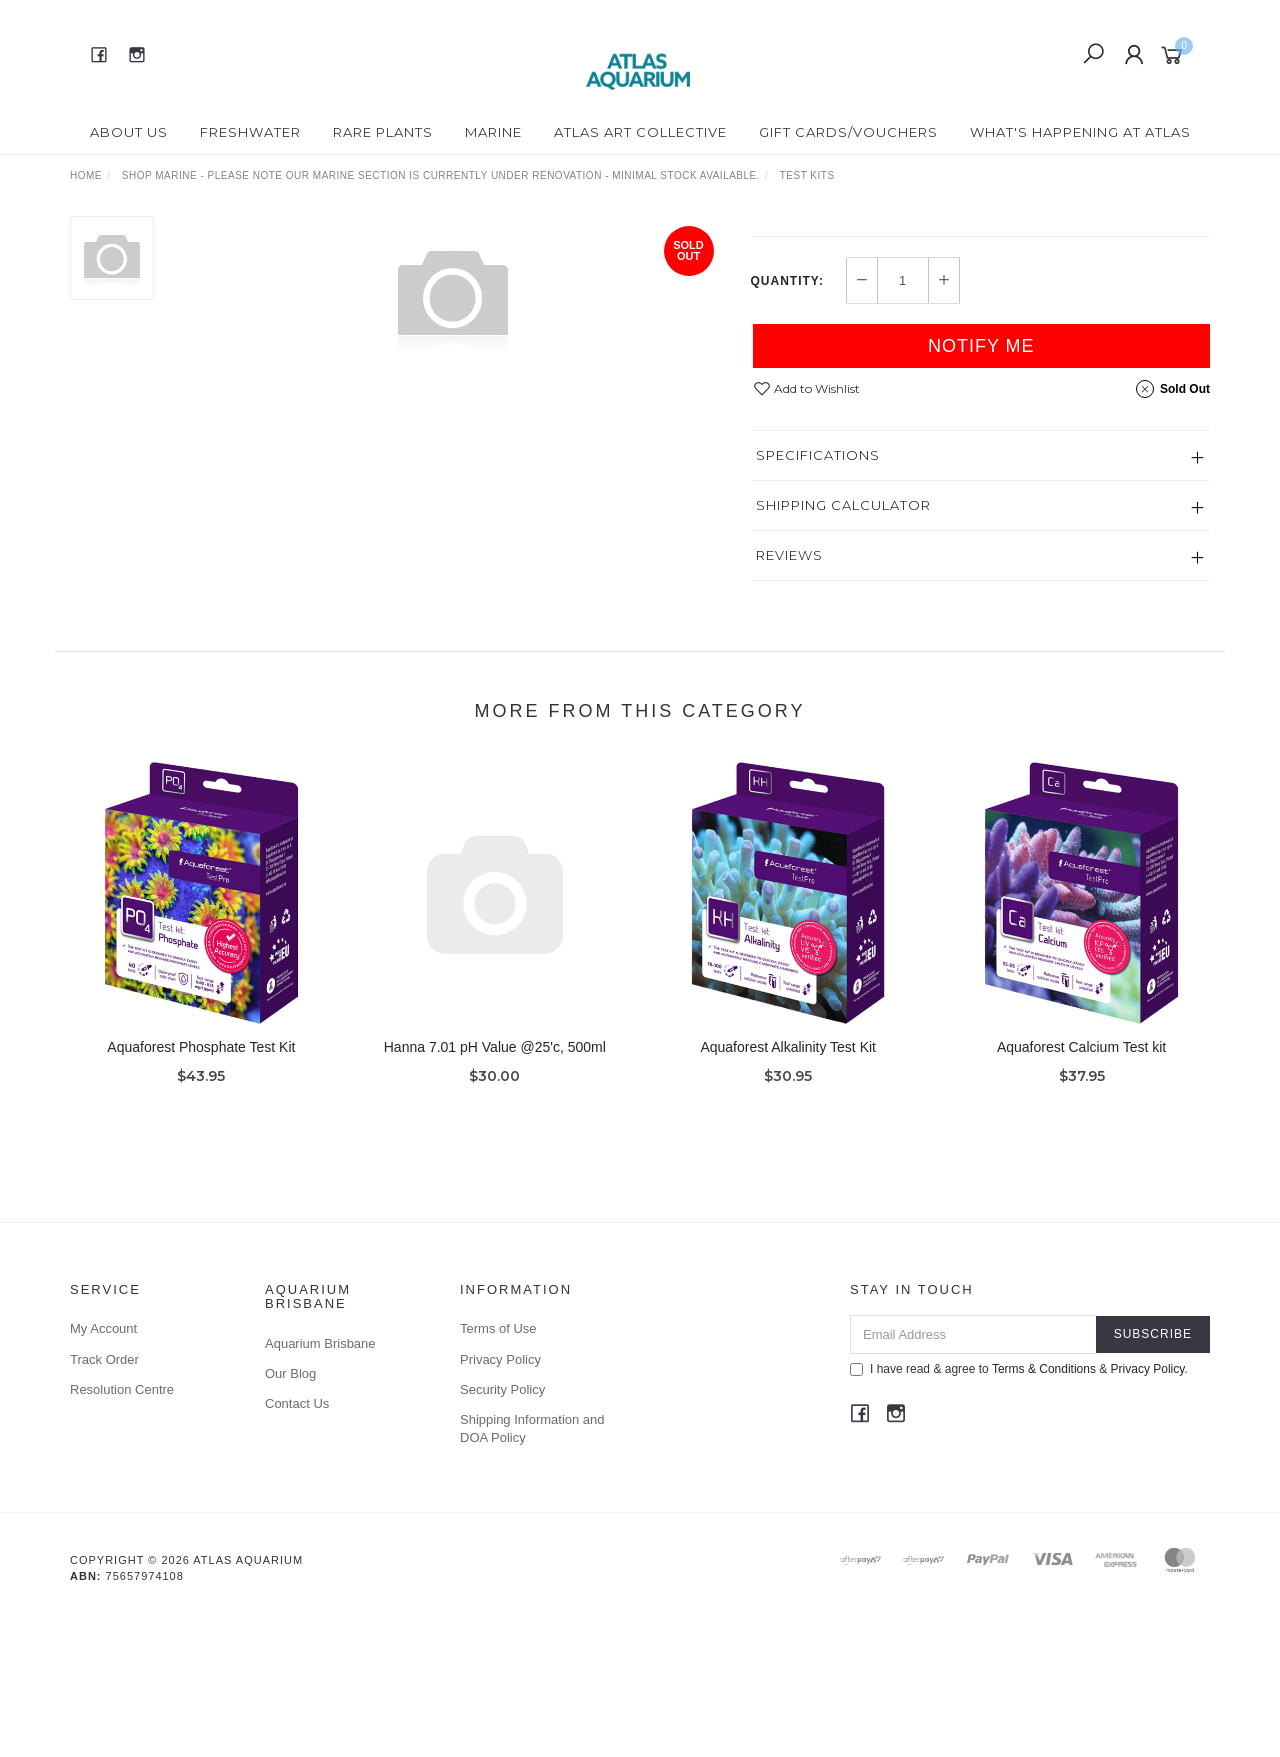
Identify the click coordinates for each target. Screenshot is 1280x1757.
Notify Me (981, 488)
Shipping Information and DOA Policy (532, 1570)
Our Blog (290, 1515)
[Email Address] (973, 1476)
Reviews (789, 697)
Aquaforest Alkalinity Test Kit (788, 1219)
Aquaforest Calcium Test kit (1081, 1219)
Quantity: (787, 423)
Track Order (104, 1501)
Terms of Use (498, 1470)
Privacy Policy (500, 1501)
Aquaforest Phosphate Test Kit (201, 1219)
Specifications (818, 597)
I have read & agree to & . (1019, 1511)
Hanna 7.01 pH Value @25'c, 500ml (495, 1219)
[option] (453, 296)
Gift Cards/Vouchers (848, 132)
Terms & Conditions (1044, 1511)
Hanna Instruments (831, 226)
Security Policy (502, 1531)
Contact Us (297, 1545)
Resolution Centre (122, 1531)
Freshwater (250, 132)
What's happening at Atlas (1080, 132)
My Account (103, 1470)
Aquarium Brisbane (320, 1485)
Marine (493, 132)
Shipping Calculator (843, 647)
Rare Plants (383, 132)
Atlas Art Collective (640, 132)
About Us (129, 132)
